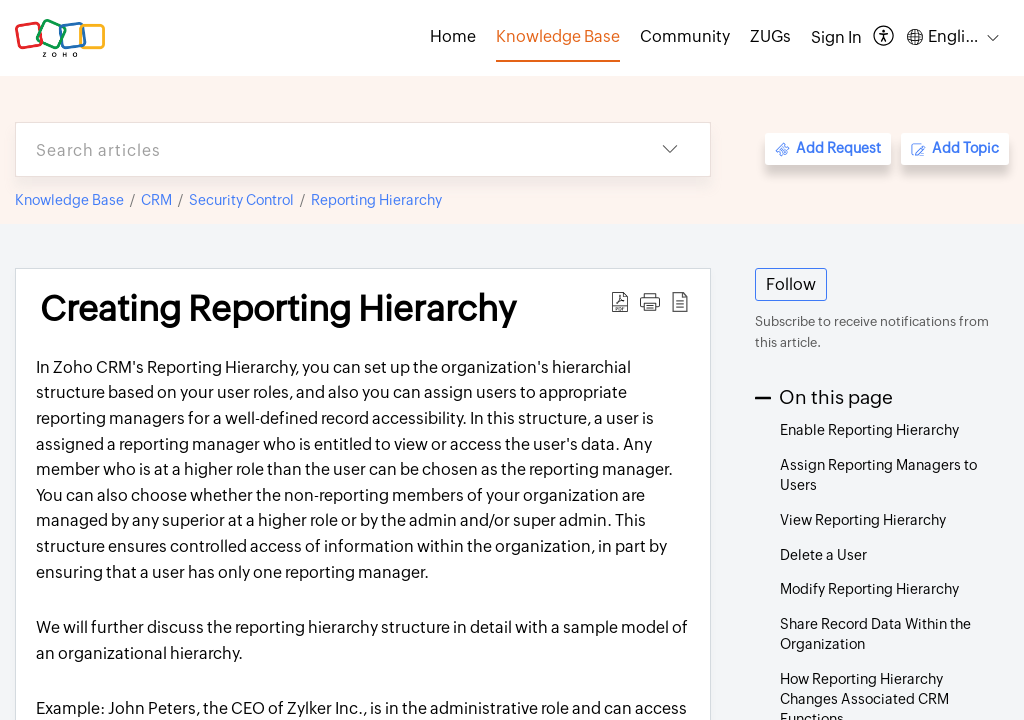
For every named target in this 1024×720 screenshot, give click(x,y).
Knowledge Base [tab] (558, 36)
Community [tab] (685, 36)
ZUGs (770, 36)
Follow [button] (791, 284)
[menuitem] (836, 38)
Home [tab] (453, 36)
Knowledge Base (69, 200)
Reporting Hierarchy (376, 200)
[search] (323, 149)
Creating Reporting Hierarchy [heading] (278, 309)
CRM (156, 200)
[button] (884, 37)
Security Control (241, 200)
